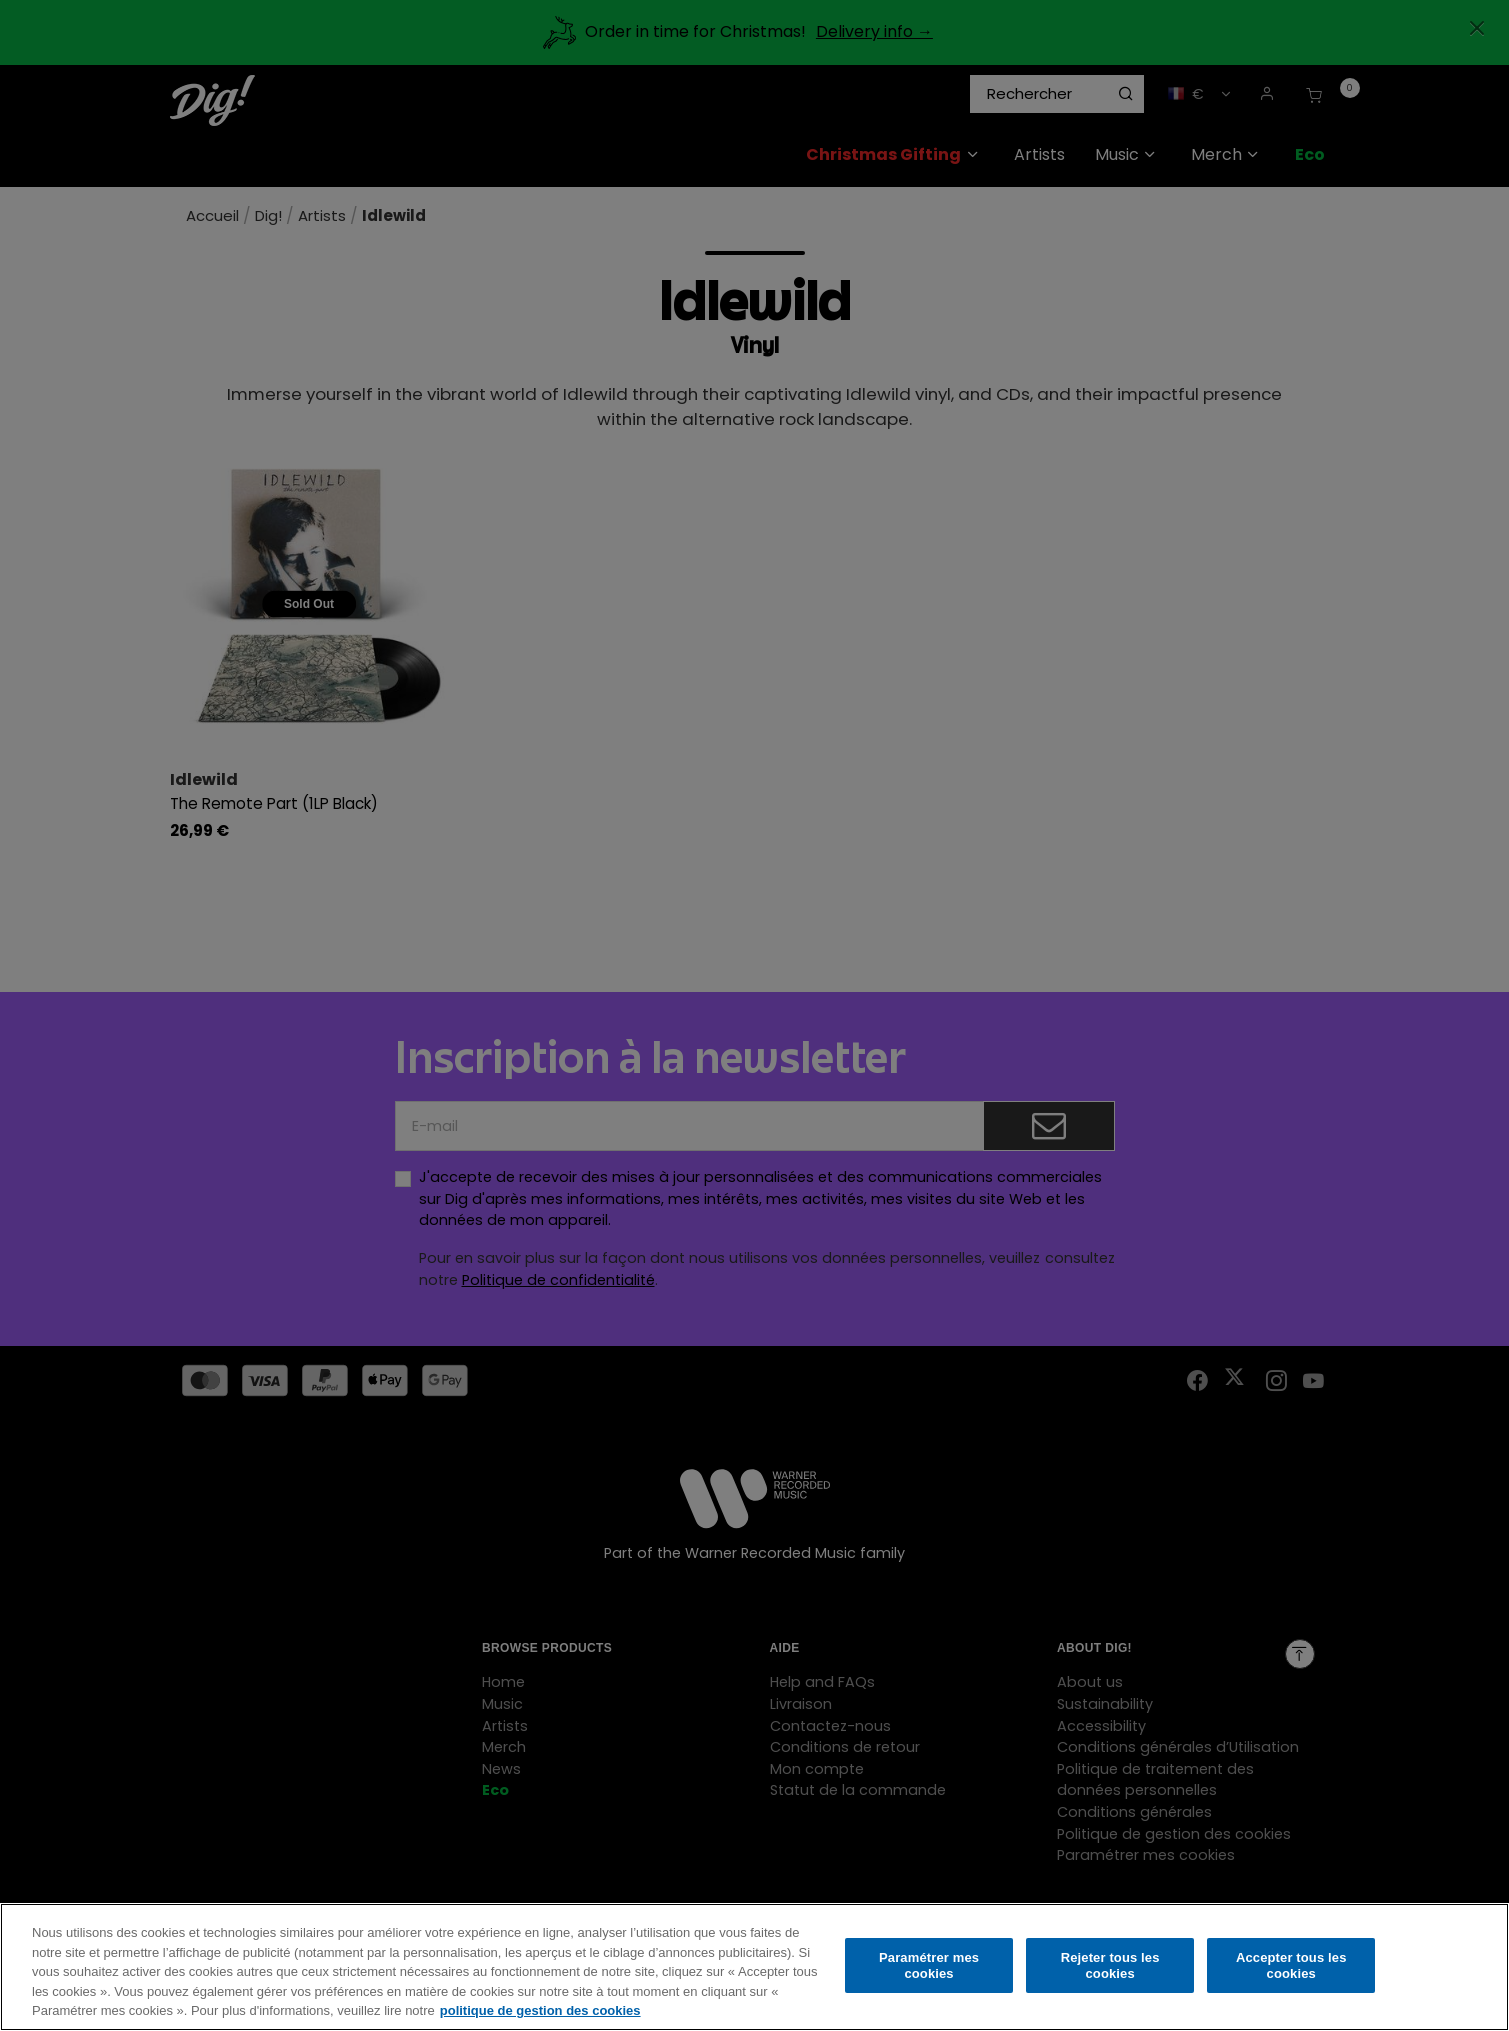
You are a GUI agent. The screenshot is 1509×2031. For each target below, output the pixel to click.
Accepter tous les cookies (1291, 1971)
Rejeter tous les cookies (1110, 1971)
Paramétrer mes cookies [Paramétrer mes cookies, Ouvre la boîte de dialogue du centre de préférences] (929, 1971)
